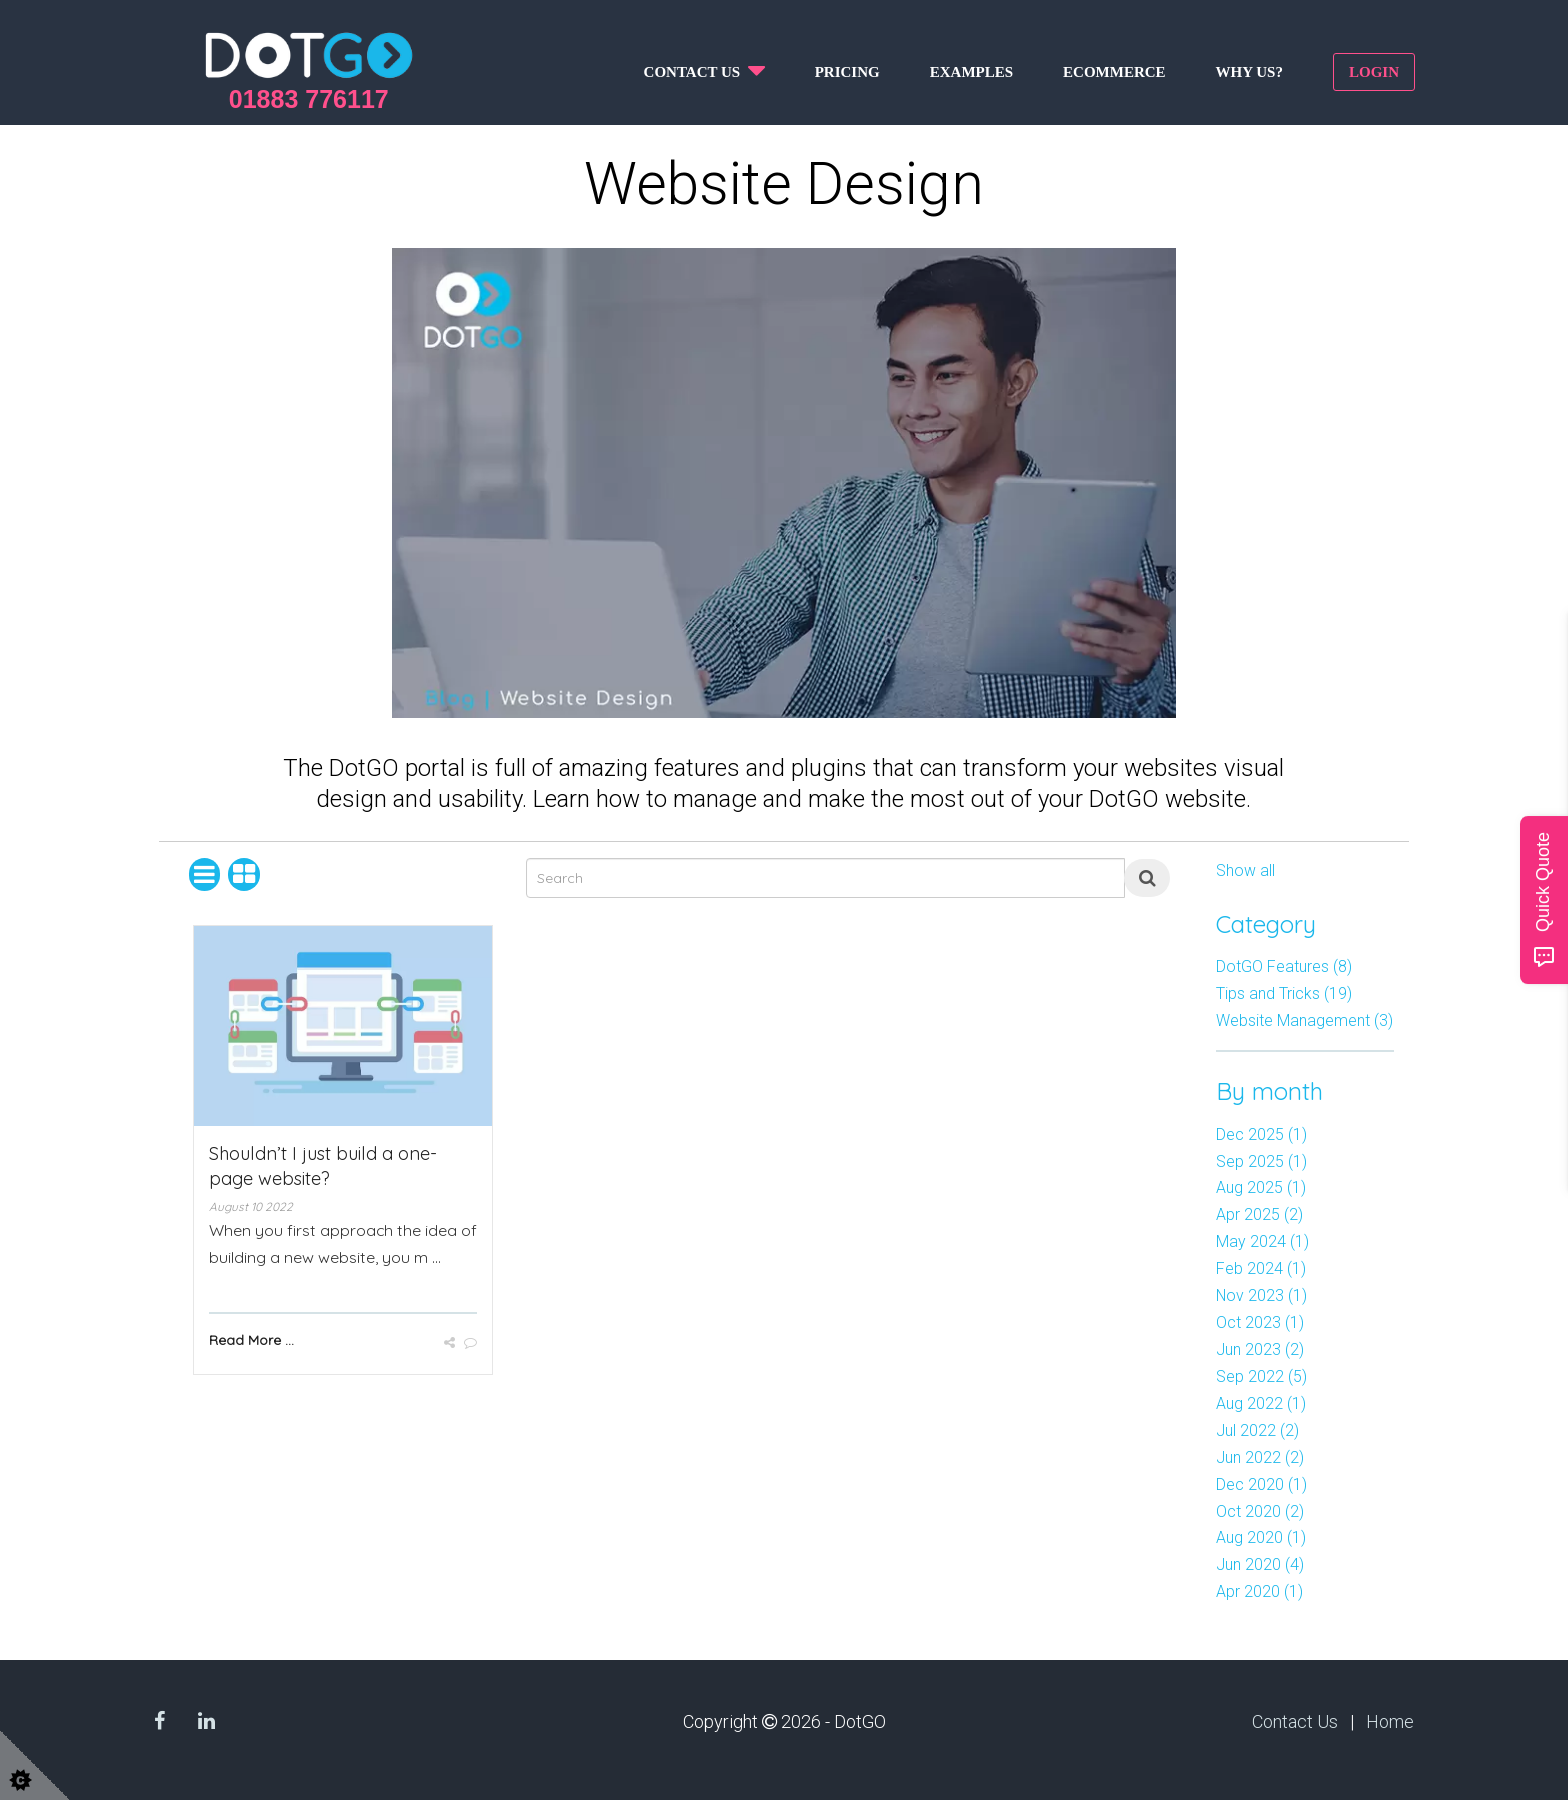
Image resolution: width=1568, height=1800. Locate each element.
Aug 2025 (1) (1261, 1187)
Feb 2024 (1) (1261, 1268)
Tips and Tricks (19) (1284, 993)
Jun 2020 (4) (1260, 1564)
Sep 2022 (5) (1261, 1376)
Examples (971, 72)
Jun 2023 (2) (1260, 1349)
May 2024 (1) (1262, 1241)
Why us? (1249, 72)
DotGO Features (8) (1284, 966)
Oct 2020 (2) (1260, 1511)
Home (1390, 1721)
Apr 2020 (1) (1259, 1591)
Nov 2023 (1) (1261, 1295)
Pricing (847, 72)
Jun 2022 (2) (1260, 1457)
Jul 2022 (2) (1257, 1430)
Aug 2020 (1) (1261, 1537)
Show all (1245, 870)
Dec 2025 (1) (1261, 1134)
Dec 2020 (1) (1261, 1484)
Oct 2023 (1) (1260, 1322)
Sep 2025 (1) (1261, 1161)
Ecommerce (1114, 72)
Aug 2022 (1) (1261, 1403)
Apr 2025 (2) (1259, 1214)
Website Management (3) (1304, 1020)
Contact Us (1295, 1721)
